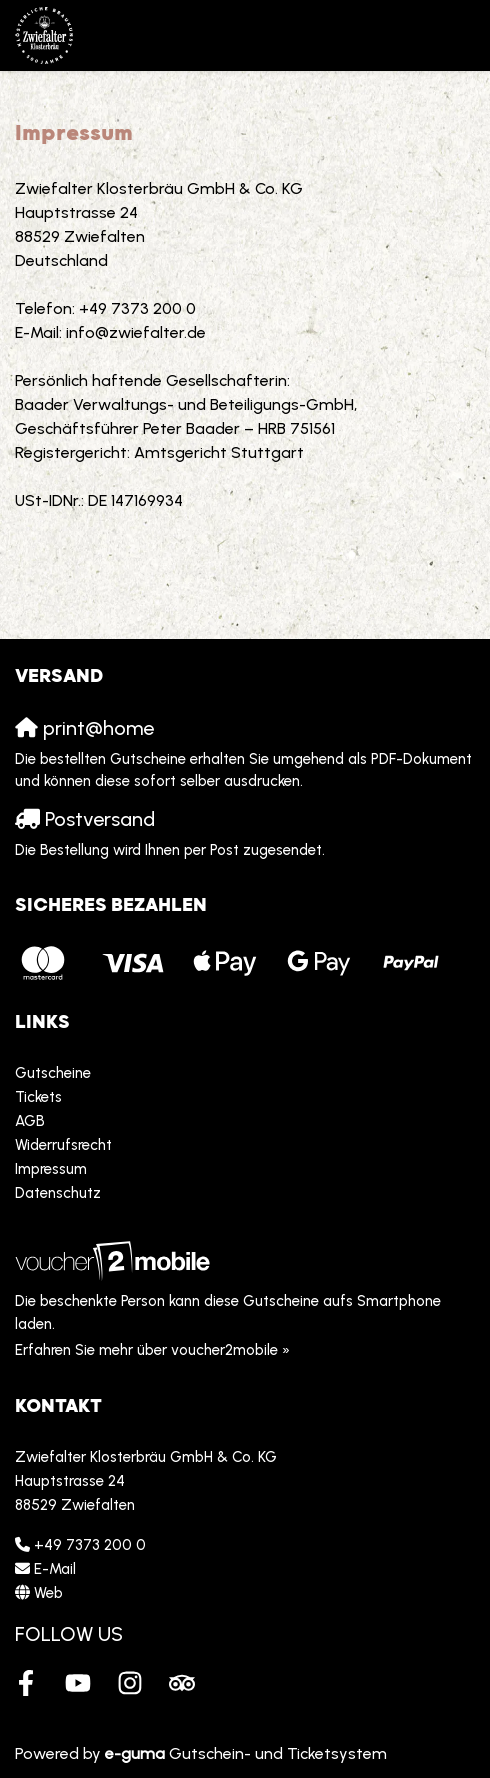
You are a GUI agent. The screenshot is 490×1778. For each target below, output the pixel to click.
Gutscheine (53, 1073)
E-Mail (55, 1569)
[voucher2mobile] (115, 1261)
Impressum (51, 1169)
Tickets (38, 1097)
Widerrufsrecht (63, 1145)
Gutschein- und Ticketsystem (246, 1753)
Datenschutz (58, 1193)
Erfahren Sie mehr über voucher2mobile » (152, 1350)
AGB (30, 1121)
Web (48, 1593)
